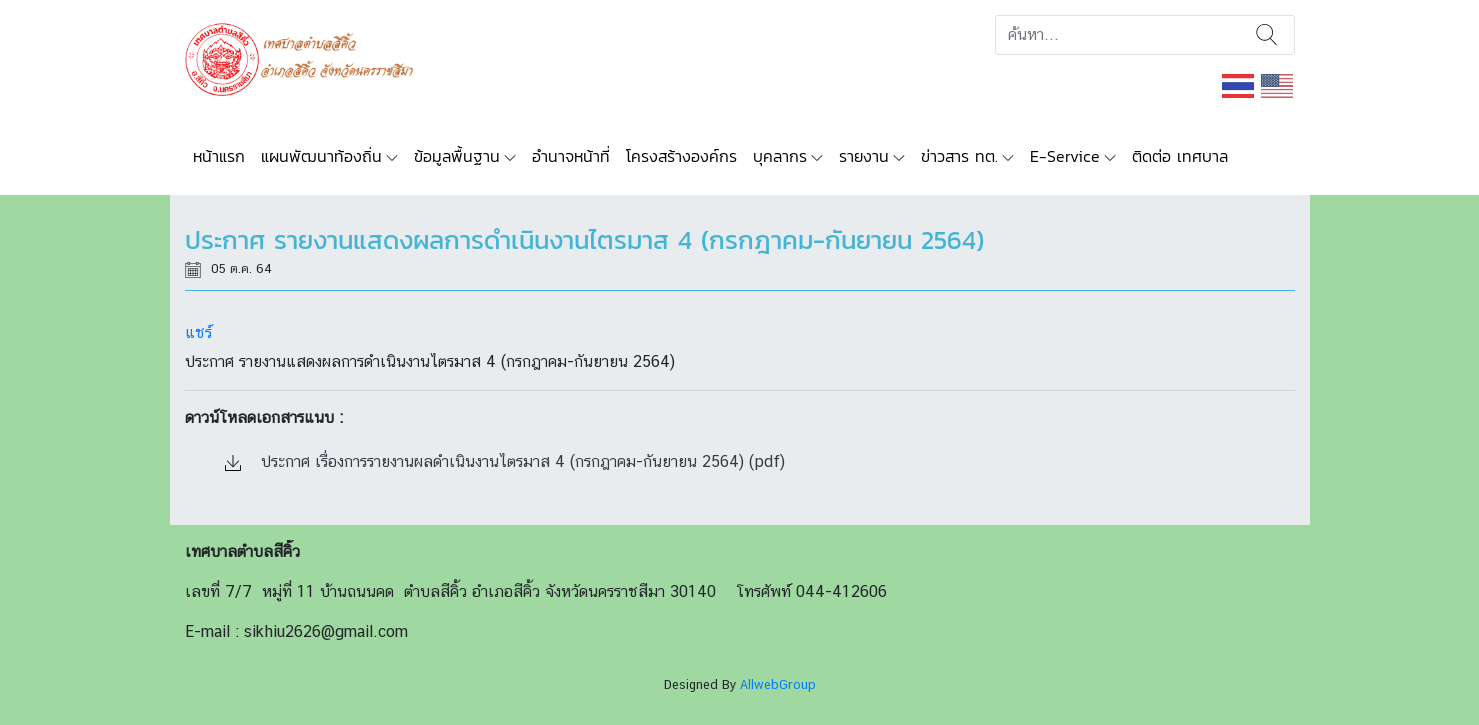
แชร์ (198, 332)
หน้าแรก (219, 156)
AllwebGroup (778, 684)
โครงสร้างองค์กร (681, 156)
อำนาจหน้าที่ (571, 156)
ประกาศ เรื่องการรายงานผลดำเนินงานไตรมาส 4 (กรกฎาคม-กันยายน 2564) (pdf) (505, 461)
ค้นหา (1266, 35)
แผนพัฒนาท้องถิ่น (321, 156)
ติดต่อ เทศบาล (1180, 156)
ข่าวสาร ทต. (959, 156)
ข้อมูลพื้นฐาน (457, 156)
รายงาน (864, 156)
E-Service (1065, 156)
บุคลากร (780, 156)
